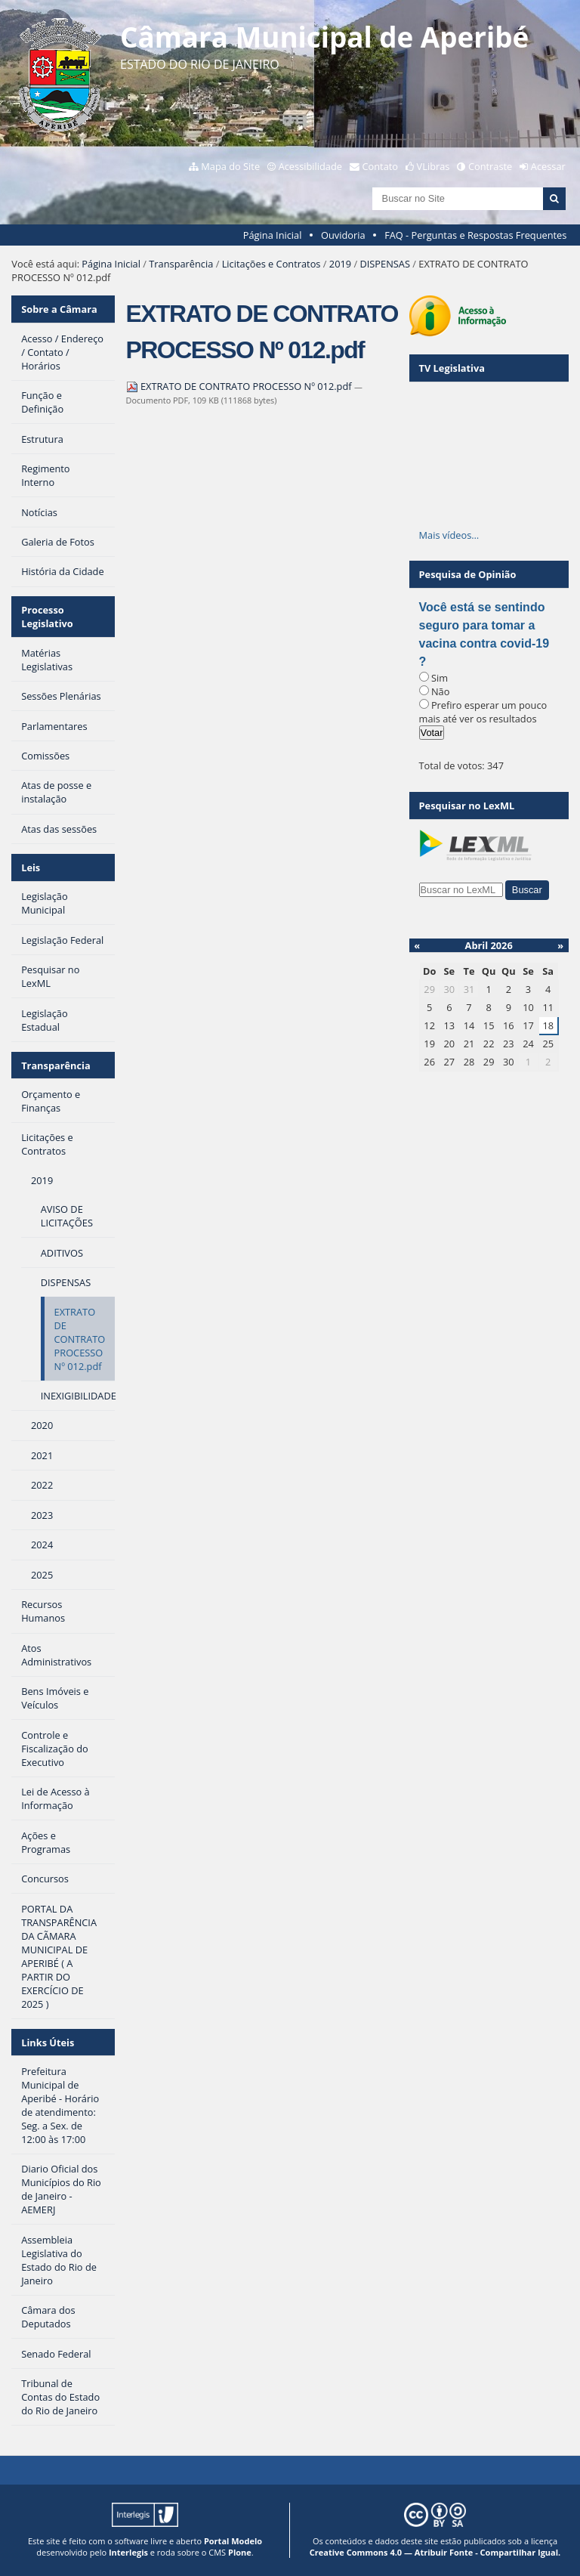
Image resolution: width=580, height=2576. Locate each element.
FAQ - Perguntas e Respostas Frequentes (475, 235)
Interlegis (128, 2552)
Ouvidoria (343, 235)
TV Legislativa (452, 368)
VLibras (433, 166)
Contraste (490, 166)
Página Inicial (272, 235)
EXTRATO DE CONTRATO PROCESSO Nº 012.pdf (240, 386)
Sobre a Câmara (59, 309)
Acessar (548, 166)
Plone (239, 2552)
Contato (380, 166)
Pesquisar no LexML (467, 805)
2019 (340, 264)
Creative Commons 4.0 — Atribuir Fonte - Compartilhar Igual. (435, 2552)
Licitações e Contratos (271, 264)
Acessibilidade (310, 166)
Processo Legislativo (47, 616)
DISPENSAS (384, 264)
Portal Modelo (233, 2541)
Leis (30, 867)
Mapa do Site (230, 166)
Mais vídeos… (449, 535)
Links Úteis (47, 2042)
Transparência (181, 264)
